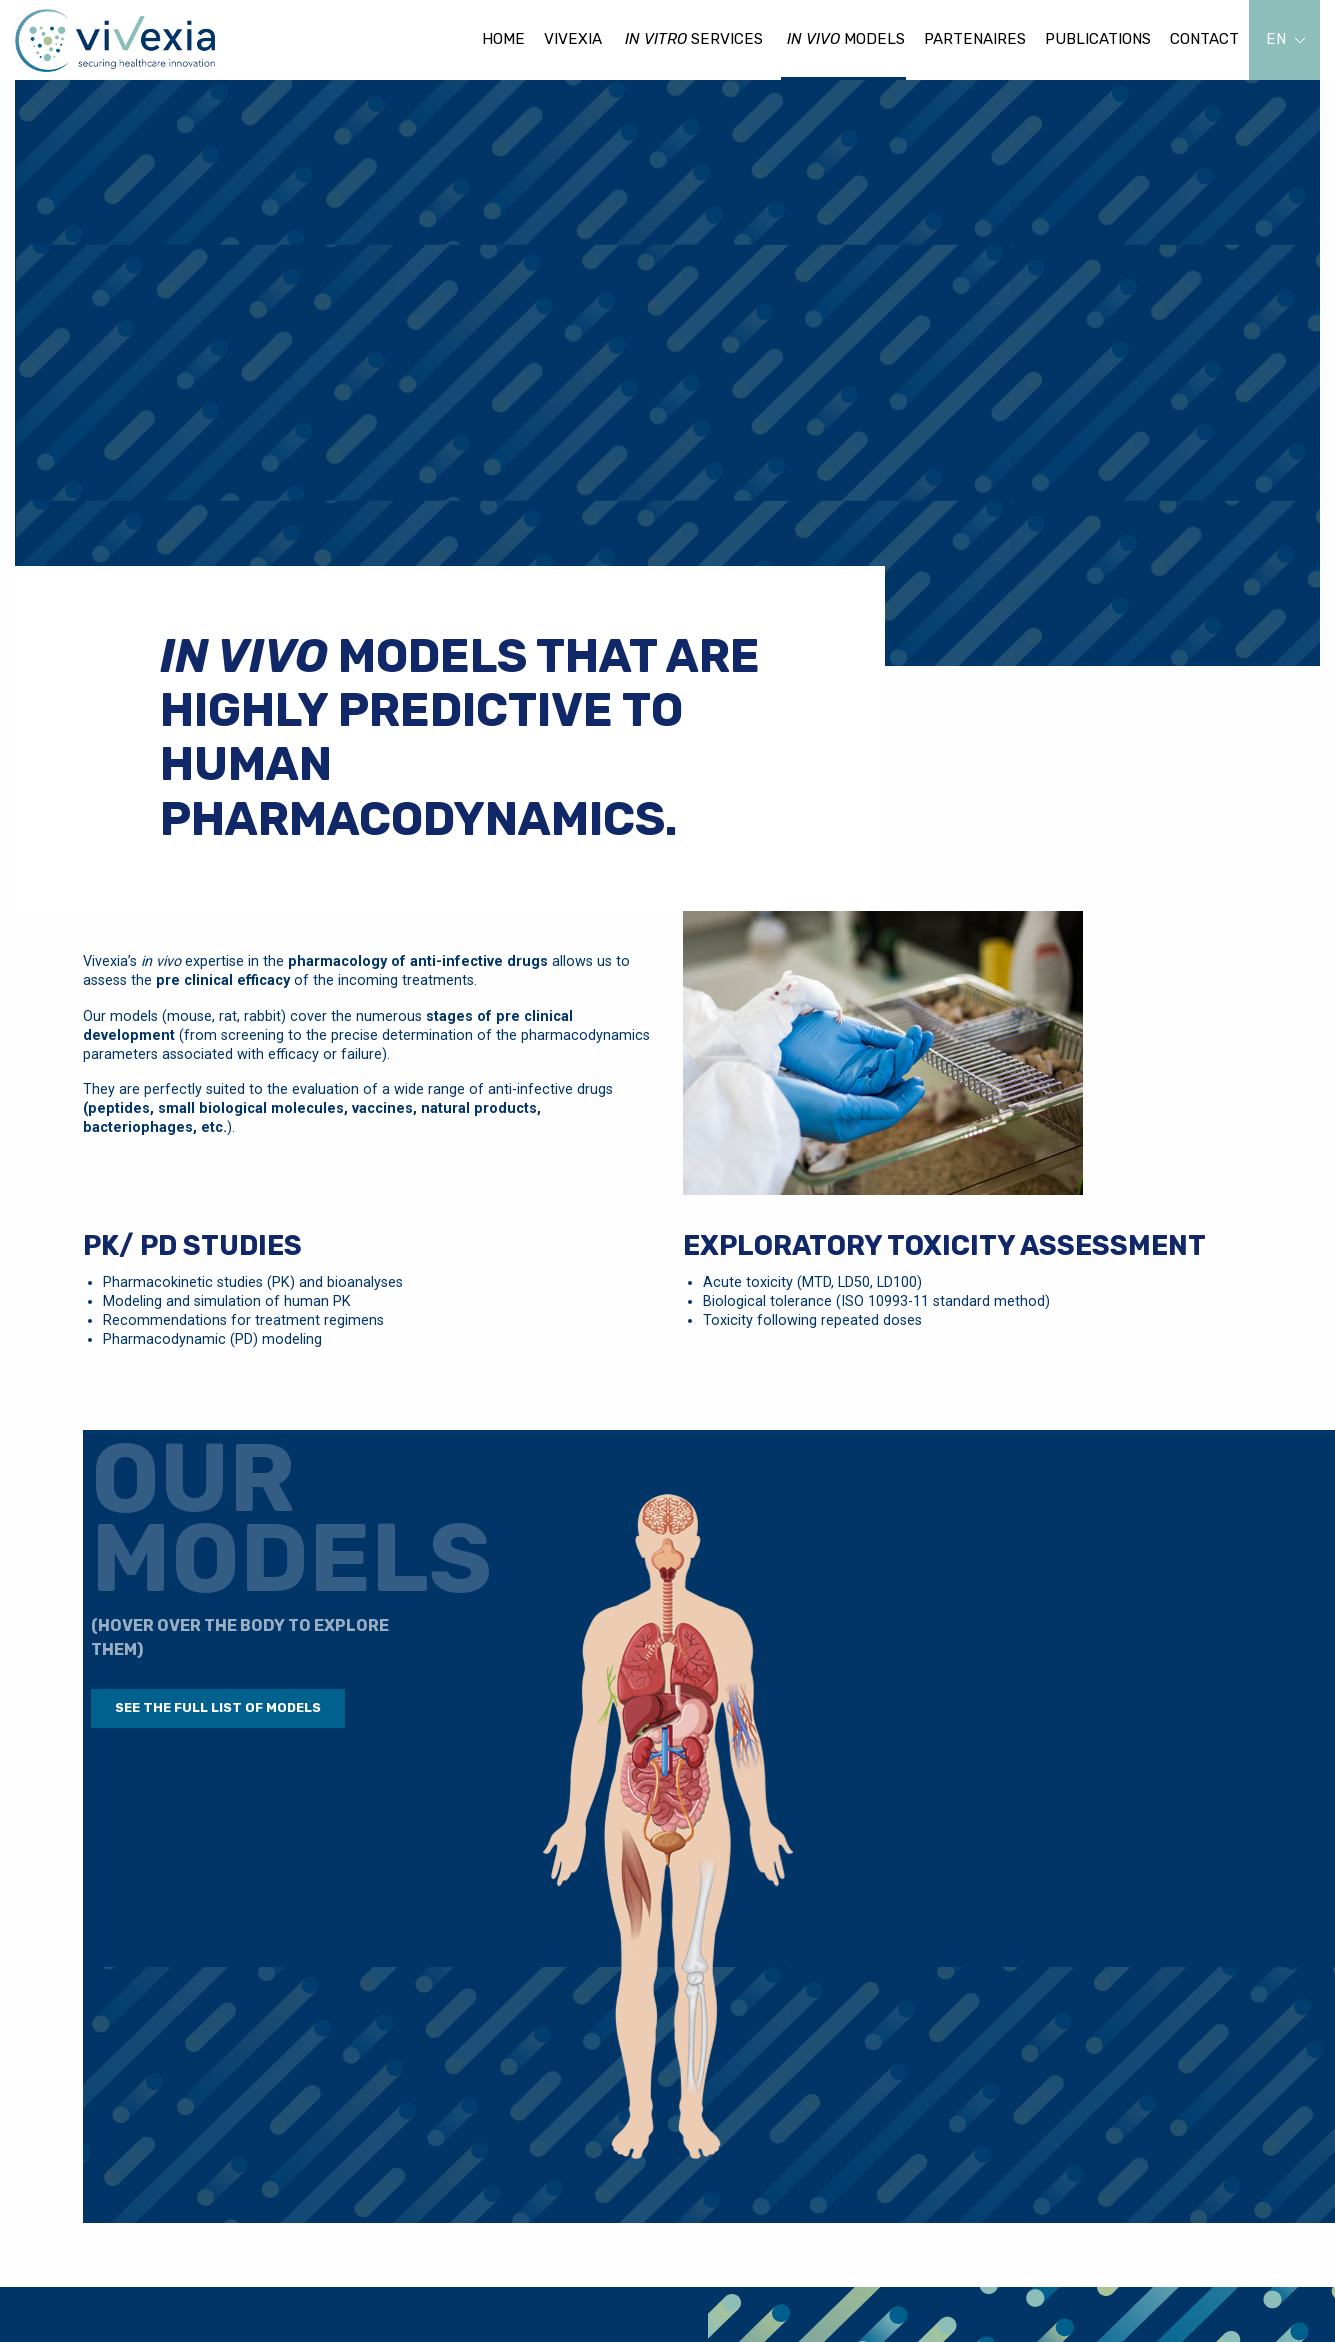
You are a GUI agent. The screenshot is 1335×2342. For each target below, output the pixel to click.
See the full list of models (218, 1707)
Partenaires (975, 39)
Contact (1204, 39)
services (694, 39)
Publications (1098, 39)
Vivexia (573, 39)
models (846, 39)
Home (503, 39)
